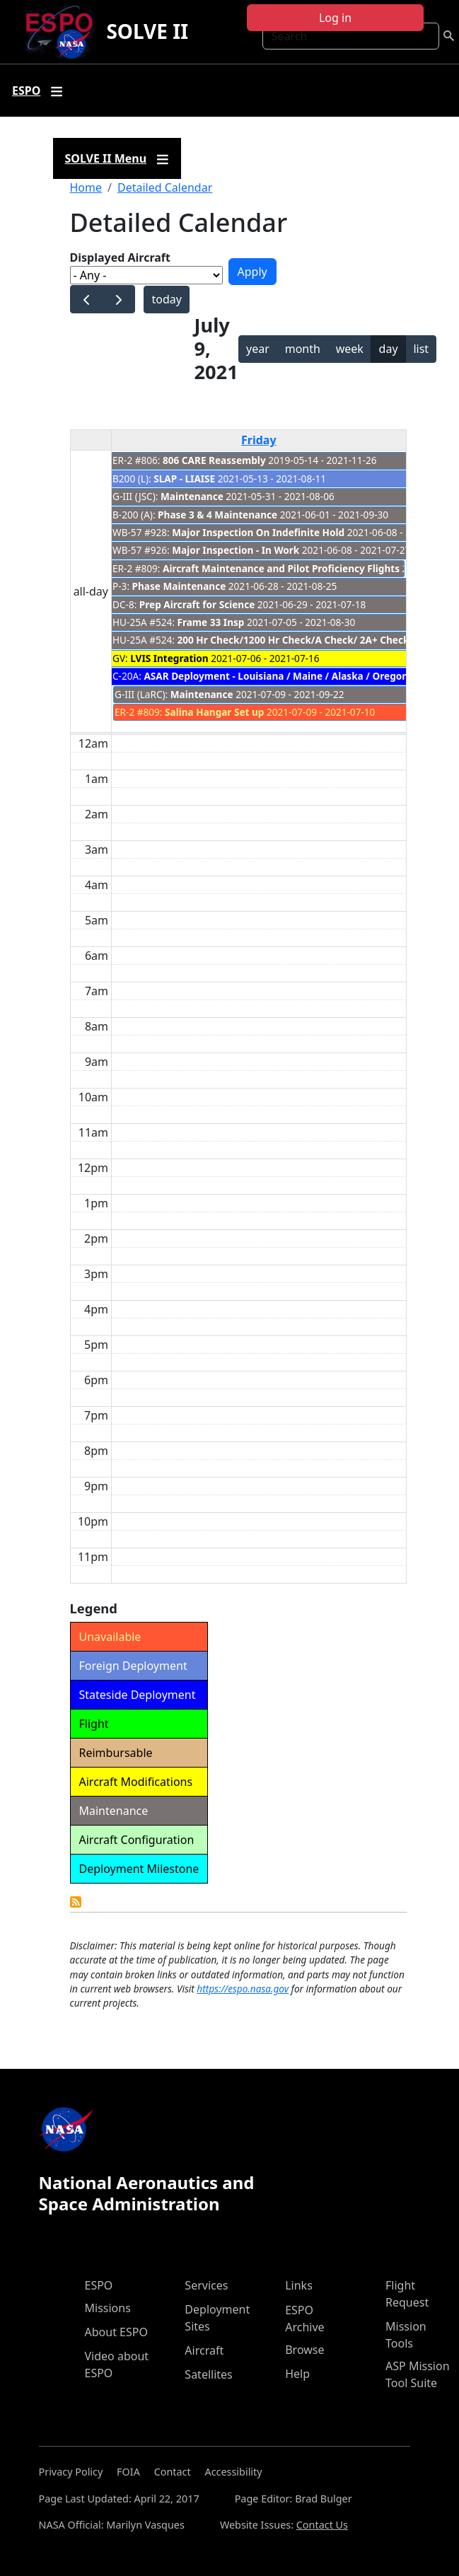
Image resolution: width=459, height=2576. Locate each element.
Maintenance (193, 496)
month (302, 348)
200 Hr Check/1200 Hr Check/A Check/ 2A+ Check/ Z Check (315, 639)
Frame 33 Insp (211, 622)
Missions (108, 2308)
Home (86, 187)
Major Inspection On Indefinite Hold (258, 532)
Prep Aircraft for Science (197, 604)
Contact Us (322, 2524)
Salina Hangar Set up (214, 712)
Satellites (208, 2374)
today (166, 299)
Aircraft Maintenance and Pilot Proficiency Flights (281, 568)
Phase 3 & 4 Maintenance (219, 514)
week (350, 348)
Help (297, 2373)
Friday (259, 440)
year (257, 348)
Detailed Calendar (164, 187)
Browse (304, 2349)
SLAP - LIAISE (184, 478)
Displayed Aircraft (120, 257)
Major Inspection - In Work (235, 550)
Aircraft (204, 2350)
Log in (335, 17)
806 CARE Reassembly (214, 460)
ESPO (99, 2285)
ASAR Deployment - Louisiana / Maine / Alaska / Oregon (276, 676)
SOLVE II (147, 31)
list (421, 348)
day (388, 348)
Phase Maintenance (179, 586)
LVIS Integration (169, 658)
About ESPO (116, 2332)
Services (206, 2285)
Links (299, 2285)
